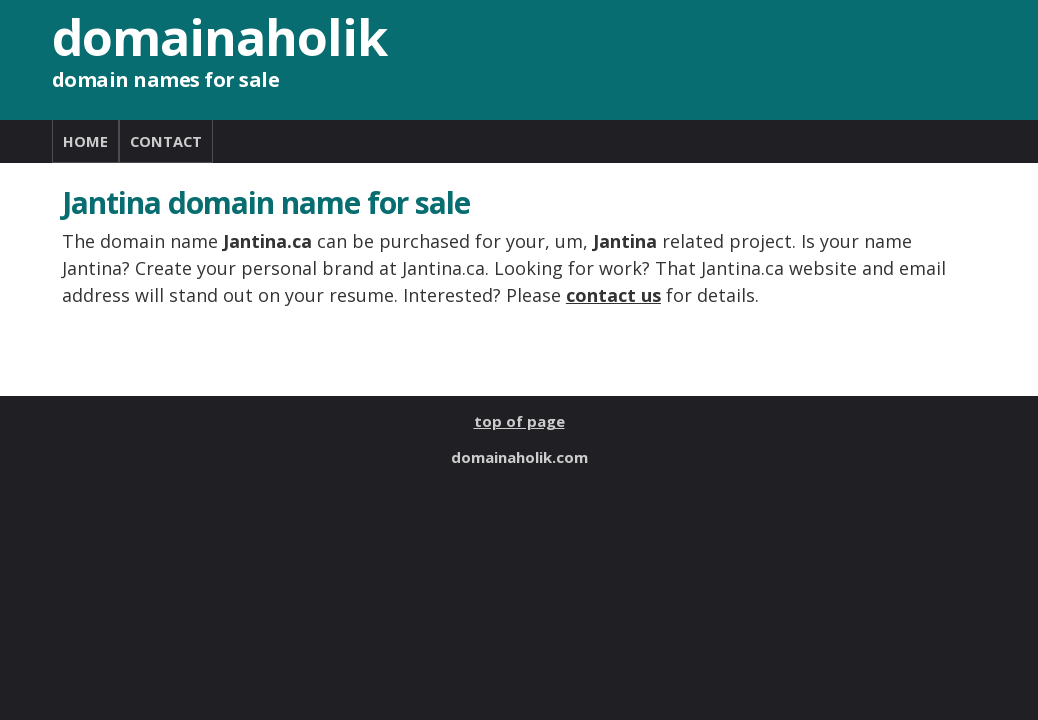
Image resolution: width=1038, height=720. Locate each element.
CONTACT (166, 141)
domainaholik (219, 37)
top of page (519, 421)
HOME (85, 141)
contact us (613, 295)
